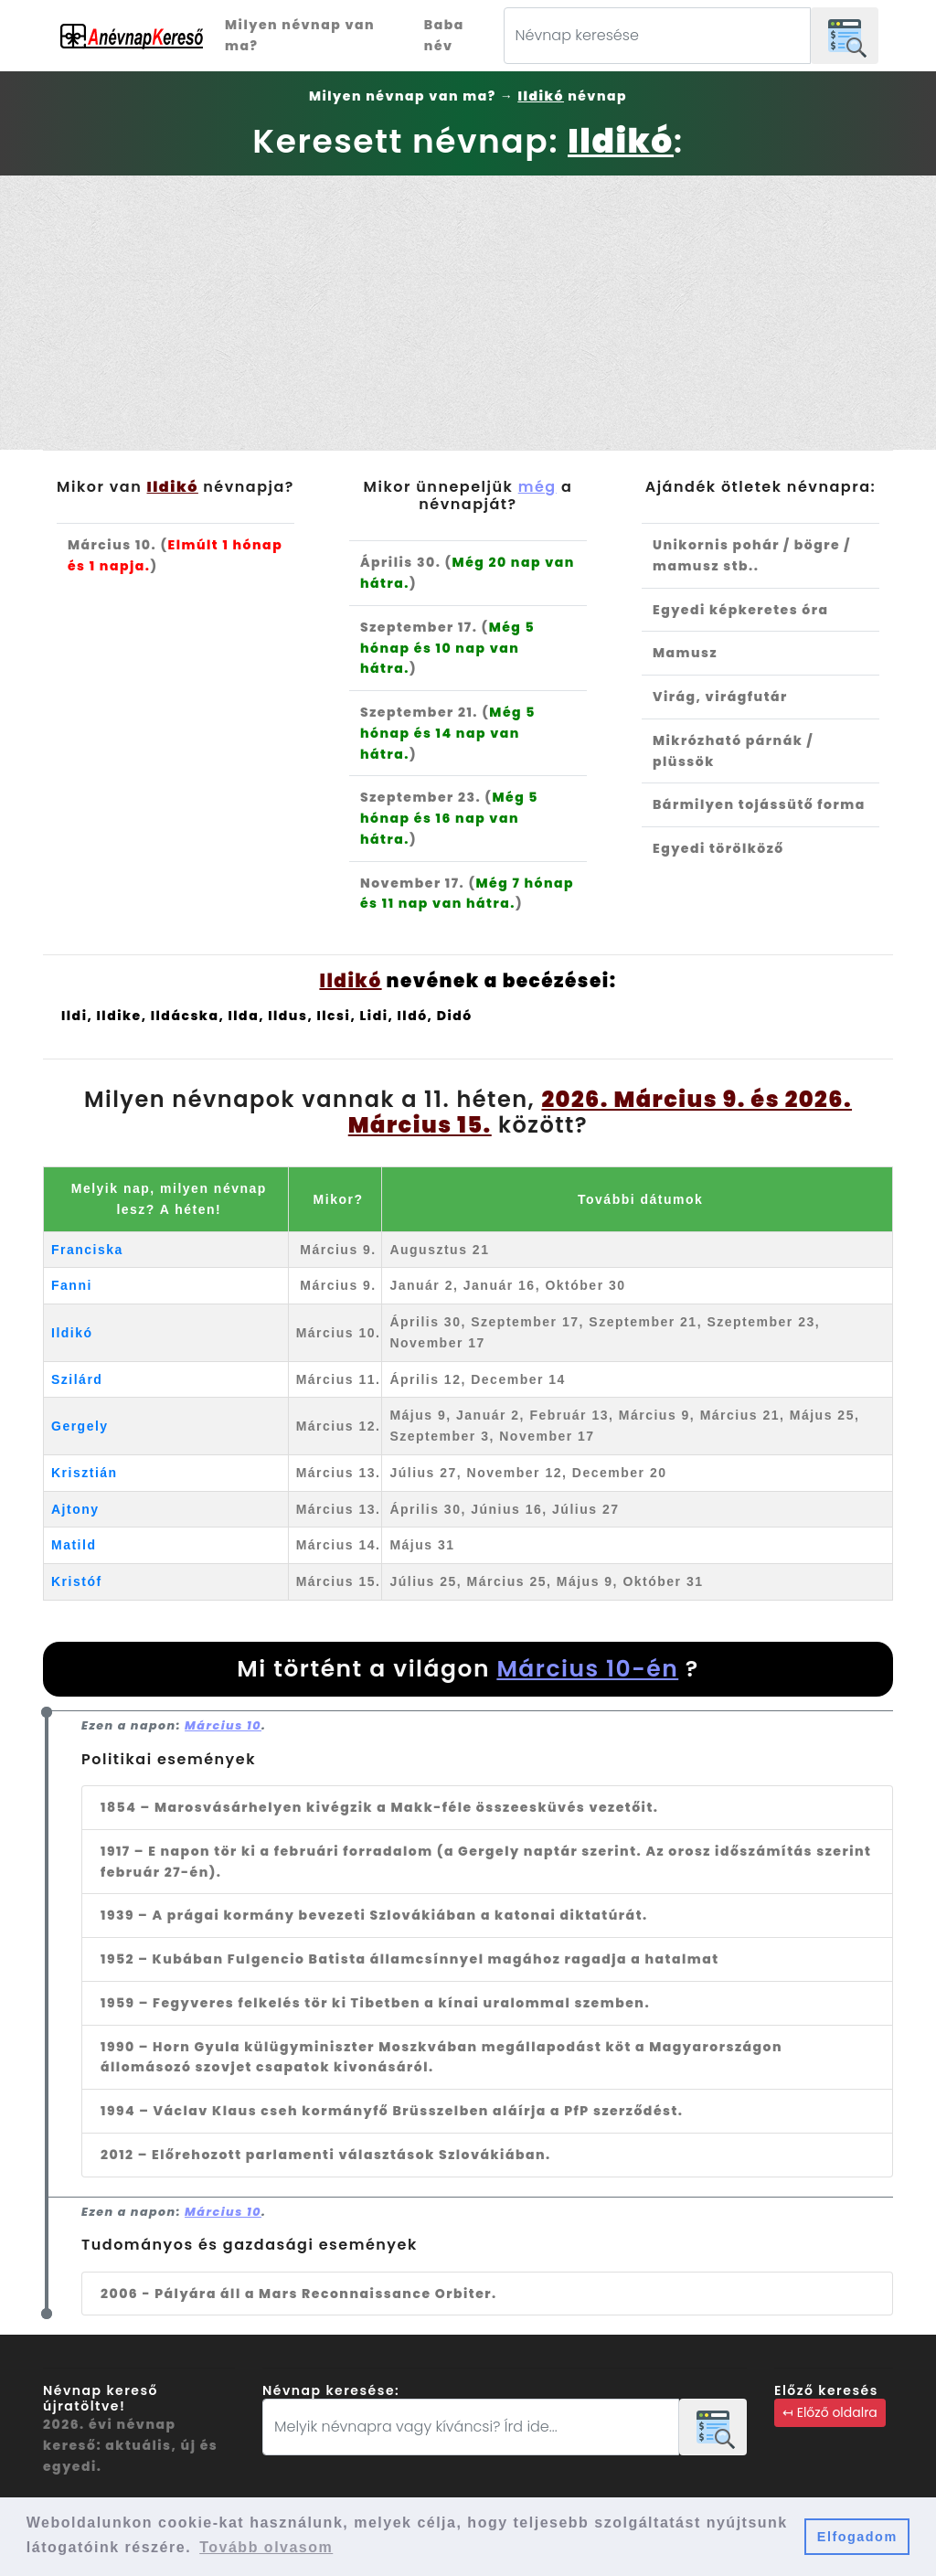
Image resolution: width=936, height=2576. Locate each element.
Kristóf (76, 1581)
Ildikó (72, 1332)
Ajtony (75, 1509)
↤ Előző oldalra (830, 2412)
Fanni (71, 1285)
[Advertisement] (468, 313)
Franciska (87, 1249)
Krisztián (84, 1472)
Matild (73, 1545)
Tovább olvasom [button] (266, 2547)
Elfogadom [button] (857, 2536)
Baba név (444, 35)
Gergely (80, 1426)
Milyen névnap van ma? (300, 35)
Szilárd (76, 1379)
